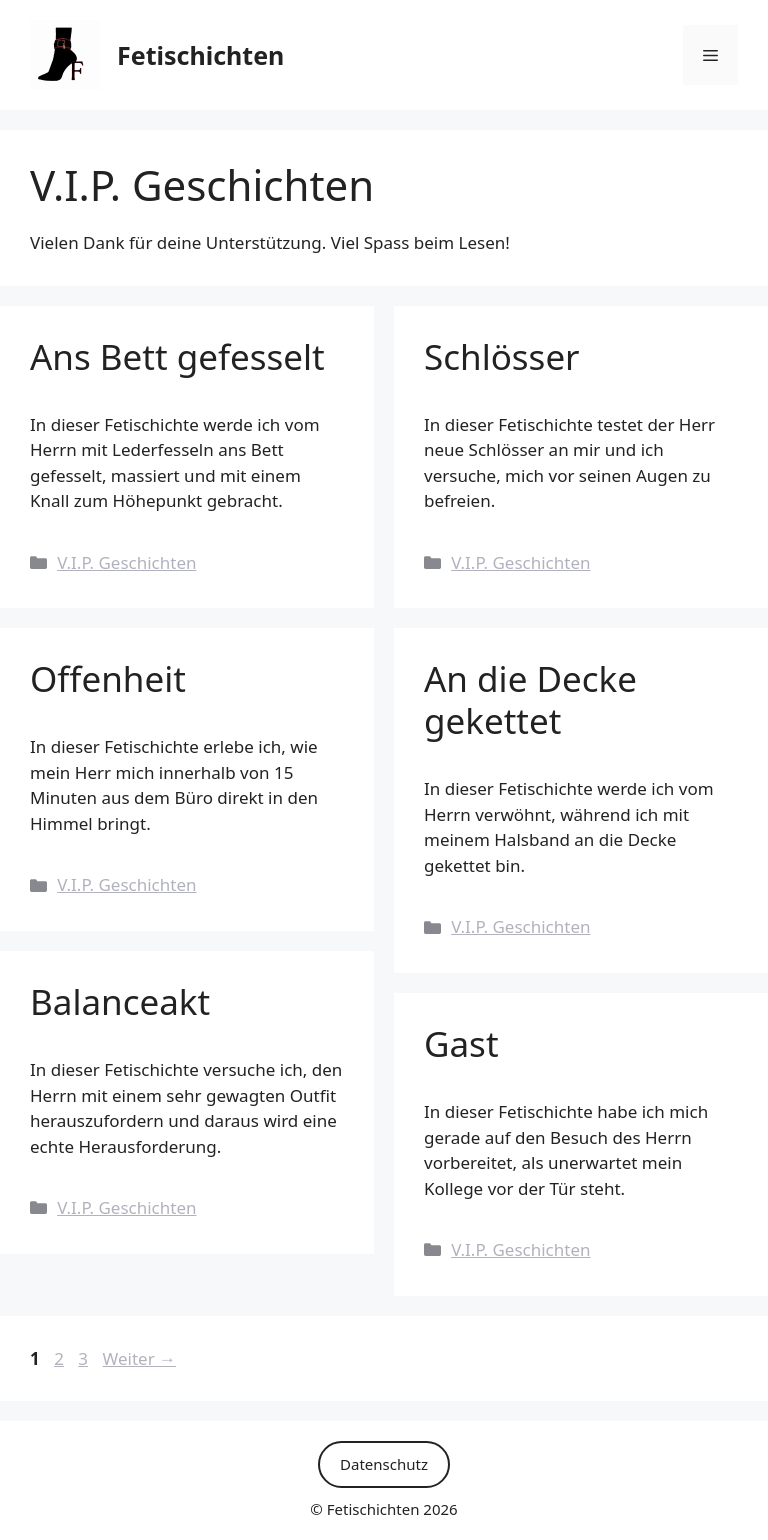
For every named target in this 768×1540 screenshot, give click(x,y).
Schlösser (502, 356)
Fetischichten (200, 55)
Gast (461, 1043)
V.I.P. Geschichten (126, 562)
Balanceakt (120, 1001)
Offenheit (108, 678)
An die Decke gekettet (530, 699)
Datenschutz (384, 1464)
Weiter (139, 1358)
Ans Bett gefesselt (177, 356)
